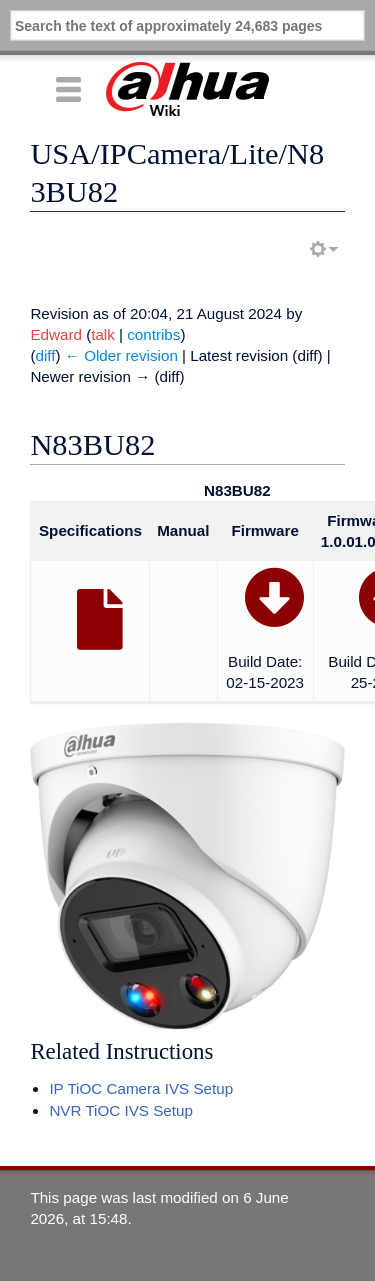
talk (103, 334)
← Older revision (121, 355)
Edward (56, 334)
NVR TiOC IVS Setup (121, 1110)
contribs (153, 334)
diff (45, 355)
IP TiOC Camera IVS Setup (141, 1088)
